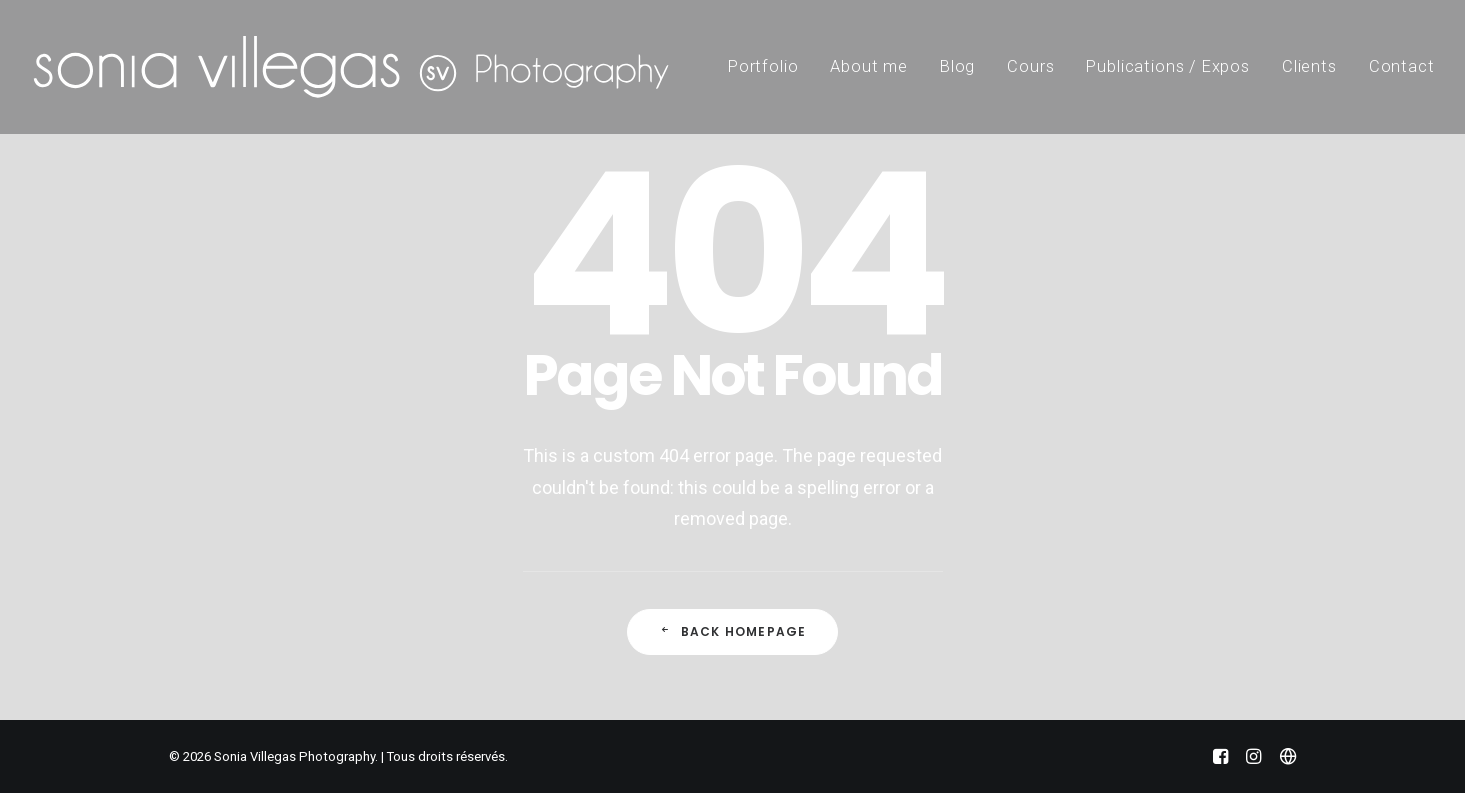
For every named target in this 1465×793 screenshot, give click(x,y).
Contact (1402, 66)
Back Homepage (733, 631)
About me (869, 66)
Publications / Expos (1168, 66)
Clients (1309, 66)
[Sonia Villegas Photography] (351, 67)
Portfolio (763, 66)
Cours (1030, 66)
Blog (957, 66)
